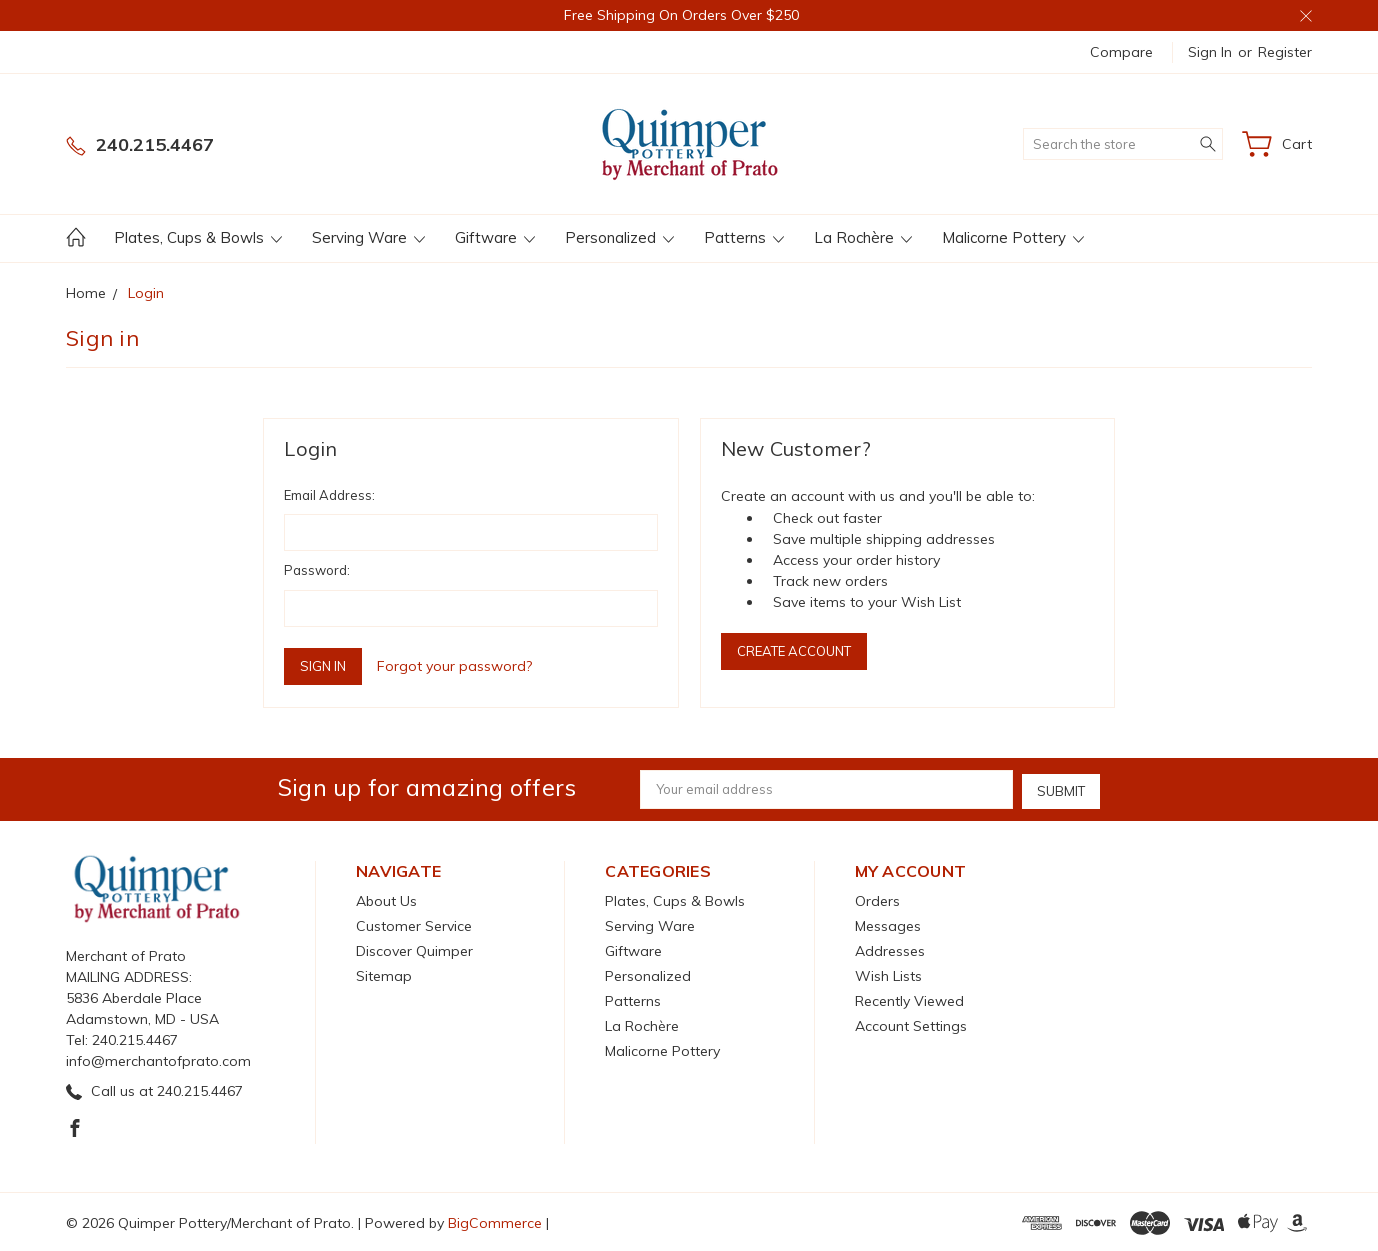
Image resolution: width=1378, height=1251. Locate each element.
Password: (317, 570)
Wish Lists (888, 974)
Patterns (744, 237)
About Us (386, 899)
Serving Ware (368, 237)
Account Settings (911, 1024)
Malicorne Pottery (1013, 237)
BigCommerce (495, 1221)
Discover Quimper (414, 949)
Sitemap (384, 974)
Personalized (619, 237)
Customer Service (414, 924)
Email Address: (329, 495)
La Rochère (863, 237)
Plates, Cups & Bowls (198, 237)
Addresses (890, 949)
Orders (877, 899)
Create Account (794, 651)
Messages (888, 924)
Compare (1121, 52)
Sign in (1210, 52)
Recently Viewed (909, 999)
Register (1285, 52)
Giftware (495, 237)
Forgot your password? (454, 666)
